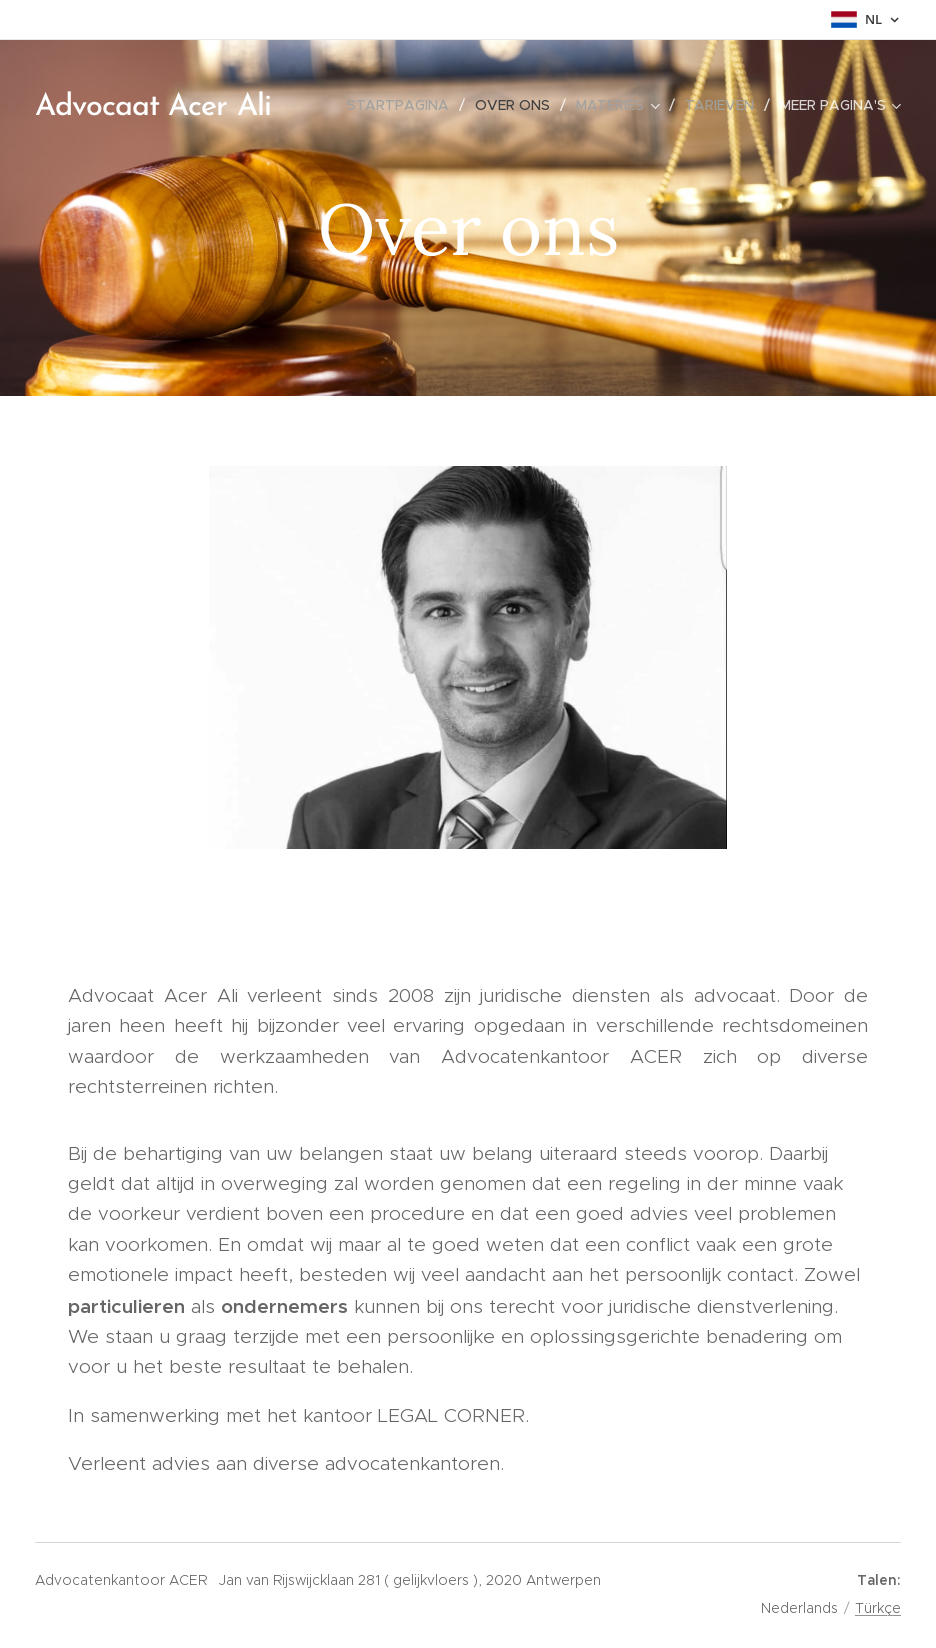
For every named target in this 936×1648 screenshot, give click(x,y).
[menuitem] (403, 105)
